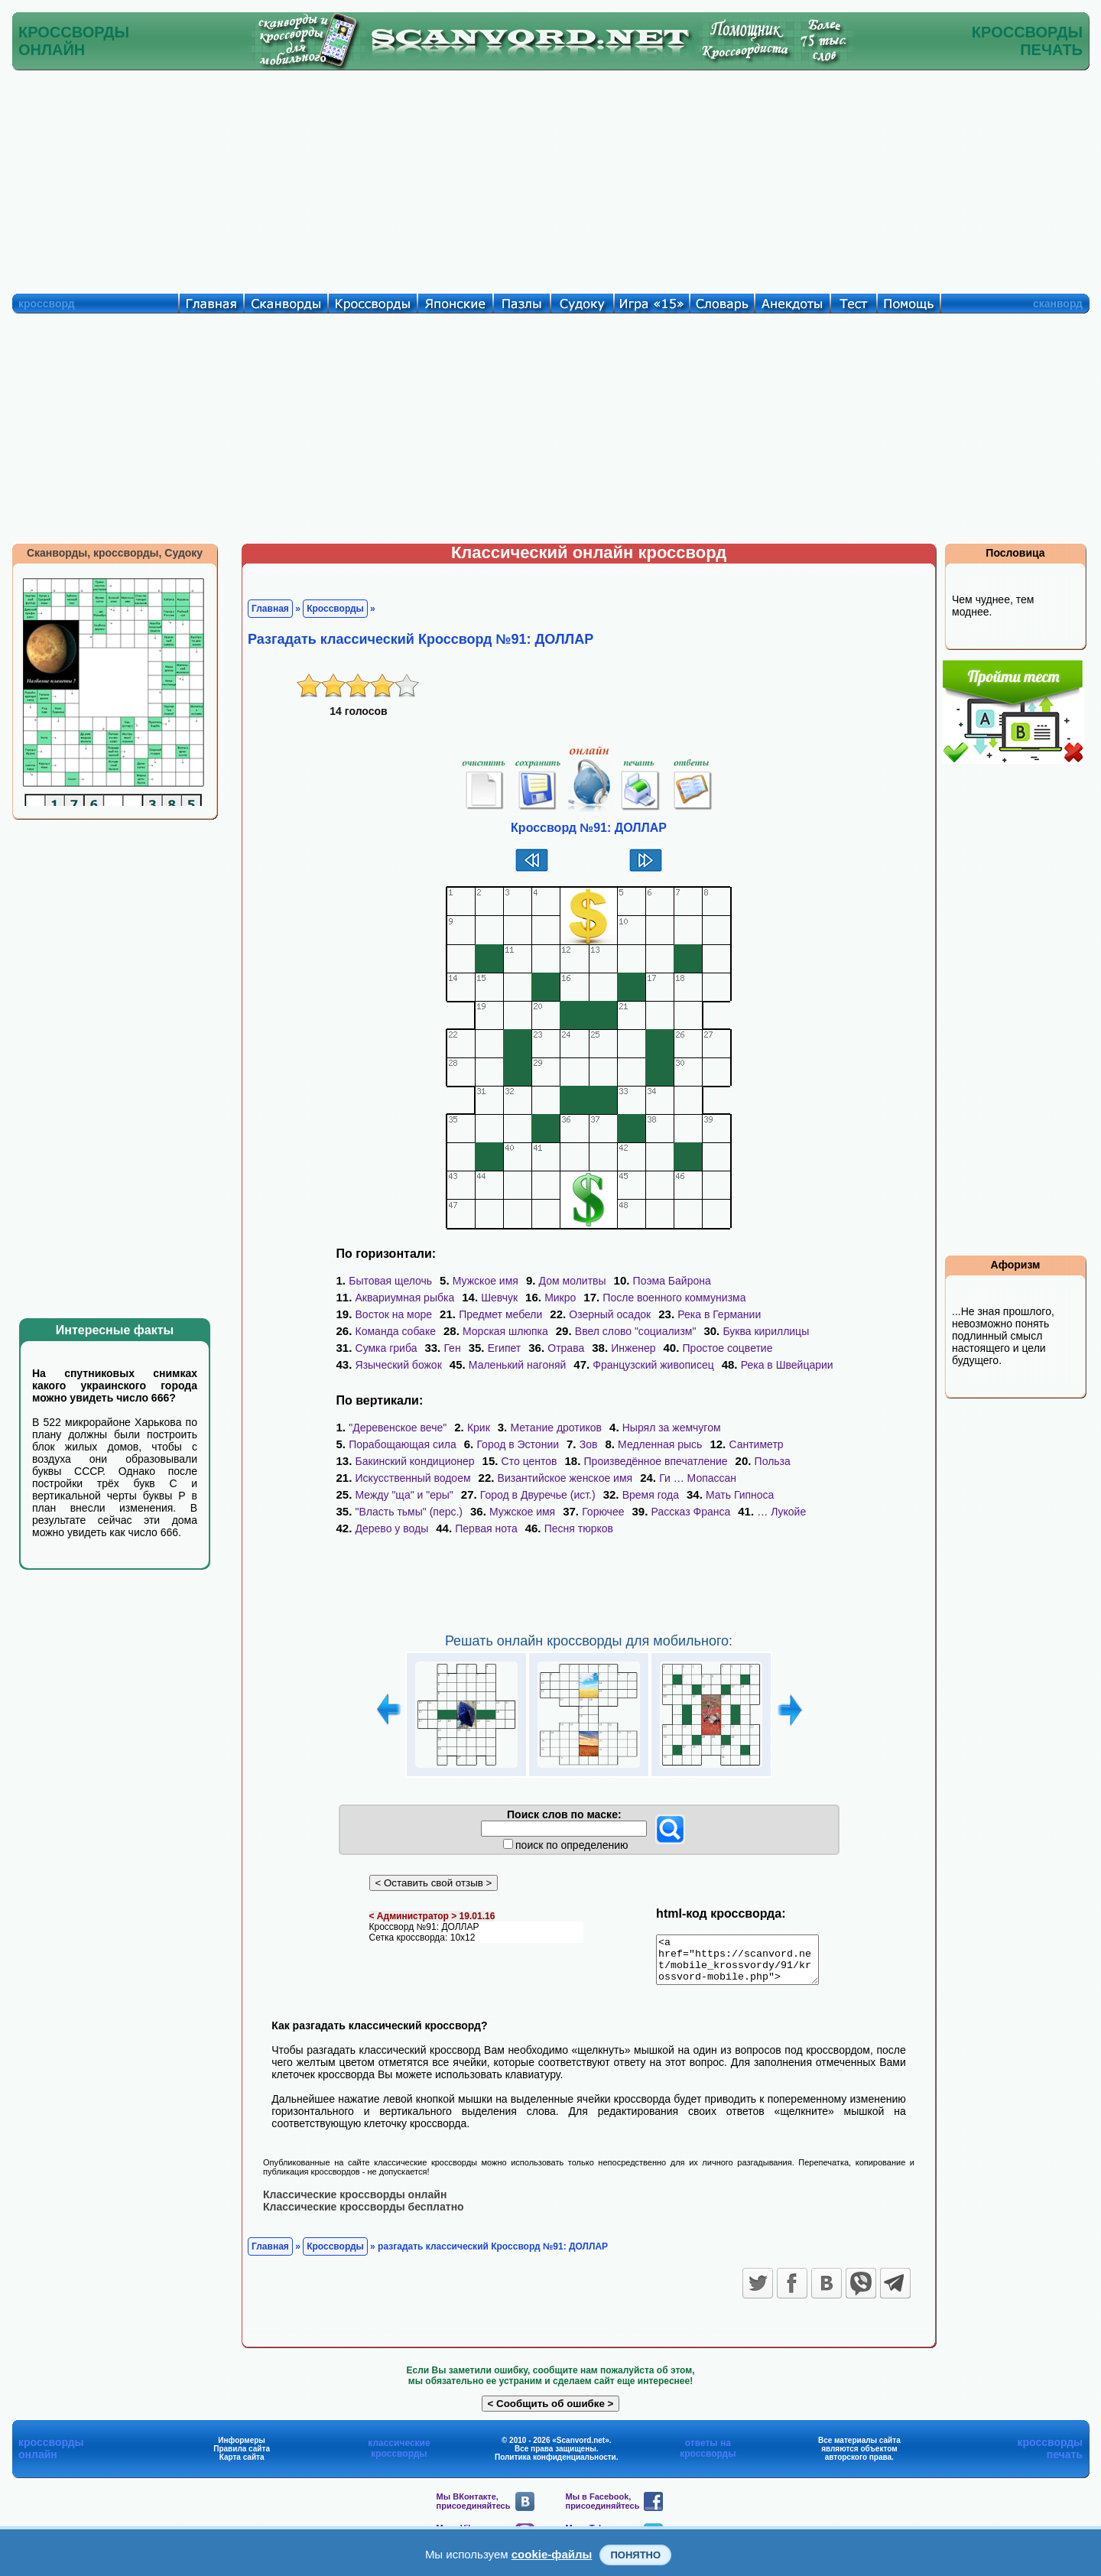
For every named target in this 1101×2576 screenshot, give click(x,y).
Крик (478, 1427)
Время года (650, 1495)
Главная (270, 608)
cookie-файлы (552, 2554)
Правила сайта (241, 2457)
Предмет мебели (500, 1314)
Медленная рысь (660, 1444)
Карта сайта (242, 2465)
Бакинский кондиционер (415, 1461)
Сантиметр (756, 1444)
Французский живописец (653, 1365)
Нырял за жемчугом (671, 1427)
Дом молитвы (572, 1281)
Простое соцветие (728, 1348)
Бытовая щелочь (390, 1281)
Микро (560, 1297)
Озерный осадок (610, 1314)
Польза (773, 1461)
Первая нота (486, 1528)
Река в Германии (719, 1314)
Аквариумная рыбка (405, 1297)
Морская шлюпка (505, 1331)
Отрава (565, 1348)
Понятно (635, 2555)
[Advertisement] (550, 178)
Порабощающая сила (402, 1444)
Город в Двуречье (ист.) (538, 1495)
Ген (451, 1348)
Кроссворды (335, 608)
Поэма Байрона (672, 1281)
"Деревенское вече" (398, 1427)
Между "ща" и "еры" (404, 1495)
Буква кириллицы (766, 1331)
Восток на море (394, 1314)
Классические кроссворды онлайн (355, 2203)
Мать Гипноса (740, 1495)
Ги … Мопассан (697, 1478)
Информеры (241, 2448)
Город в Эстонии (517, 1444)
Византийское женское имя (565, 1478)
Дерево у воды (392, 1528)
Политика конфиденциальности (555, 2465)
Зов (589, 1444)
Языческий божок (399, 1365)
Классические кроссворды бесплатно (363, 2215)
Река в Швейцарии (787, 1365)
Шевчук (499, 1297)
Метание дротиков (556, 1427)
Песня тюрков (578, 1528)
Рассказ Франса (691, 1512)
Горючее (603, 1512)
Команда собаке (396, 1331)
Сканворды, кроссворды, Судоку (115, 553)
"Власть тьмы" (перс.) (409, 1512)
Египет (504, 1348)
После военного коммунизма (673, 1297)
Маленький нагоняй (517, 1365)
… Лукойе (781, 1512)
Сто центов (529, 1461)
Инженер (633, 1348)
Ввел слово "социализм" (636, 1331)
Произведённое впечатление (656, 1461)
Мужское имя (485, 1281)
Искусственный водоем (413, 1478)
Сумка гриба (386, 1348)
